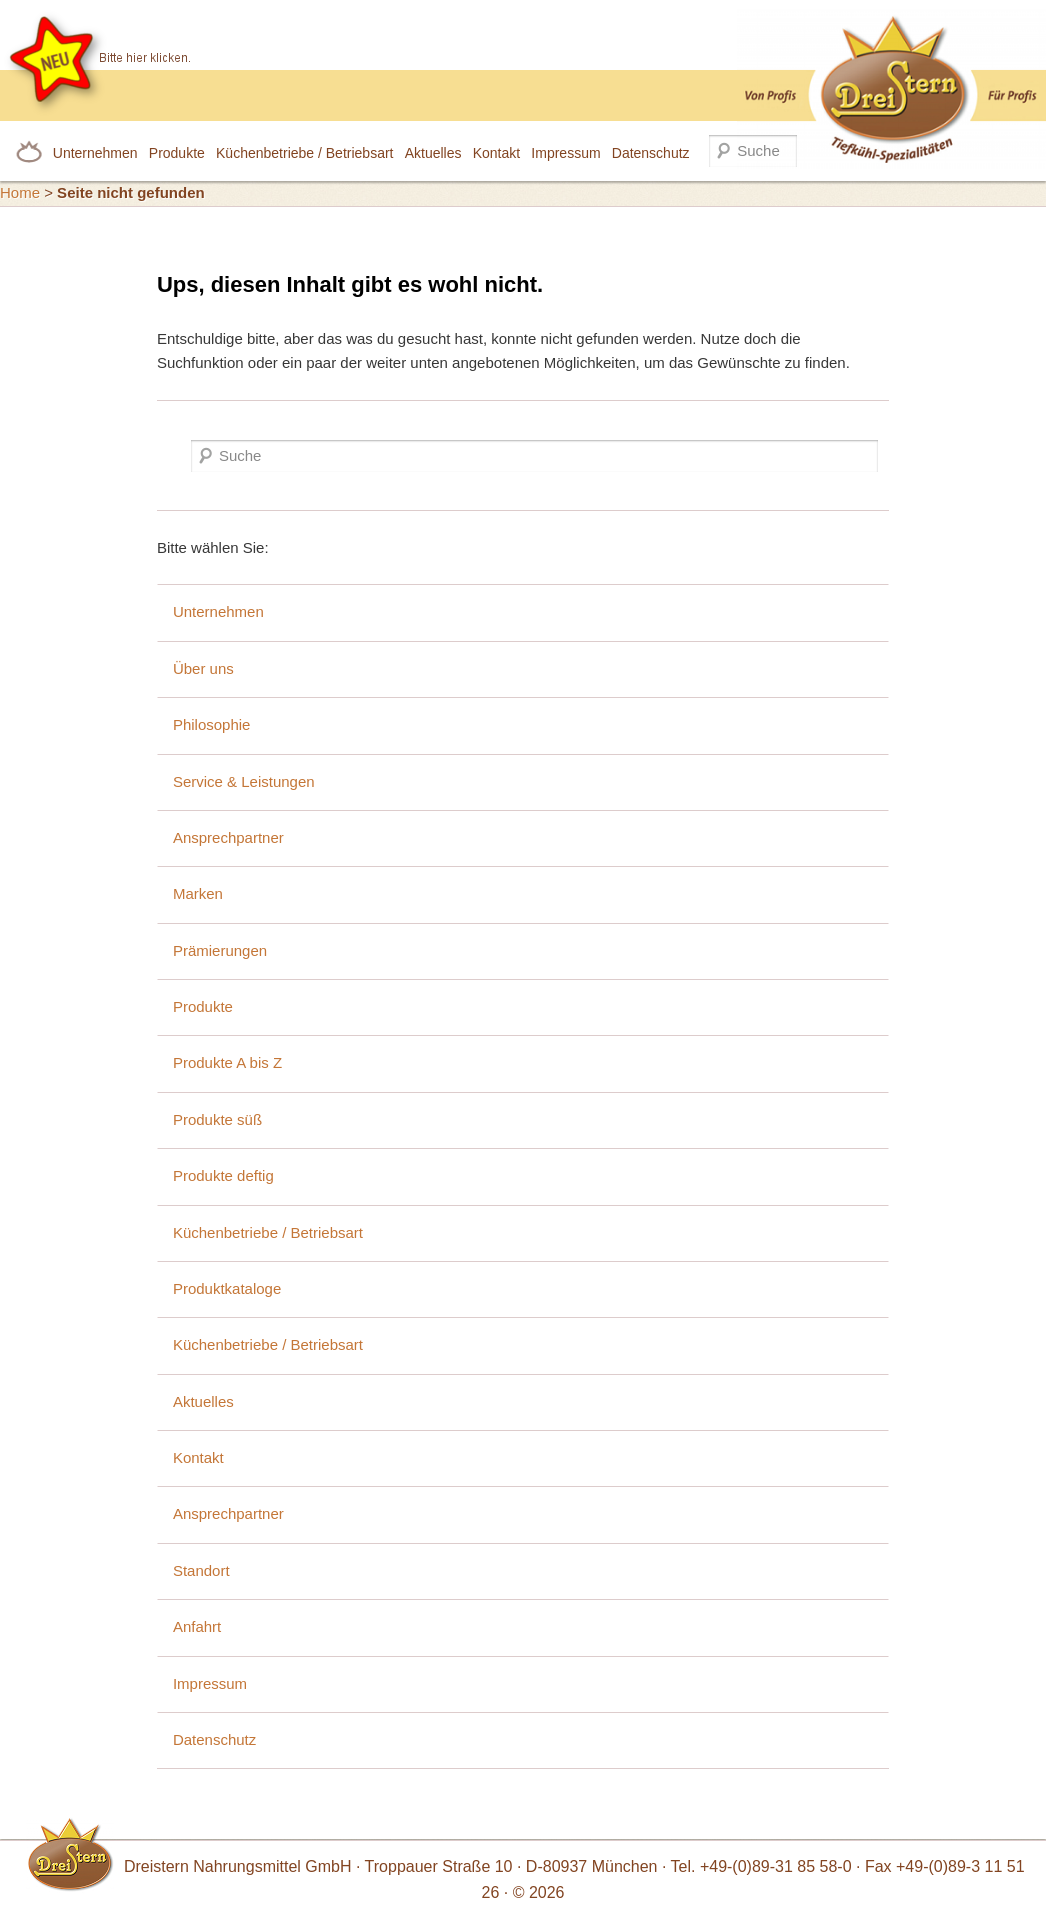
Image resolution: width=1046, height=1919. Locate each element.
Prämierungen (220, 950)
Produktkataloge (227, 1288)
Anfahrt (197, 1626)
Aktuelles (433, 153)
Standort (201, 1570)
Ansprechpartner (228, 837)
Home (20, 192)
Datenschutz (651, 153)
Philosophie (212, 724)
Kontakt (496, 153)
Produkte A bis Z (227, 1062)
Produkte (177, 153)
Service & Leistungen (244, 781)
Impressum (565, 153)
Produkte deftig (223, 1175)
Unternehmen (95, 153)
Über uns (203, 668)
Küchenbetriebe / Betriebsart (304, 153)
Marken (198, 893)
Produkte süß (217, 1119)
